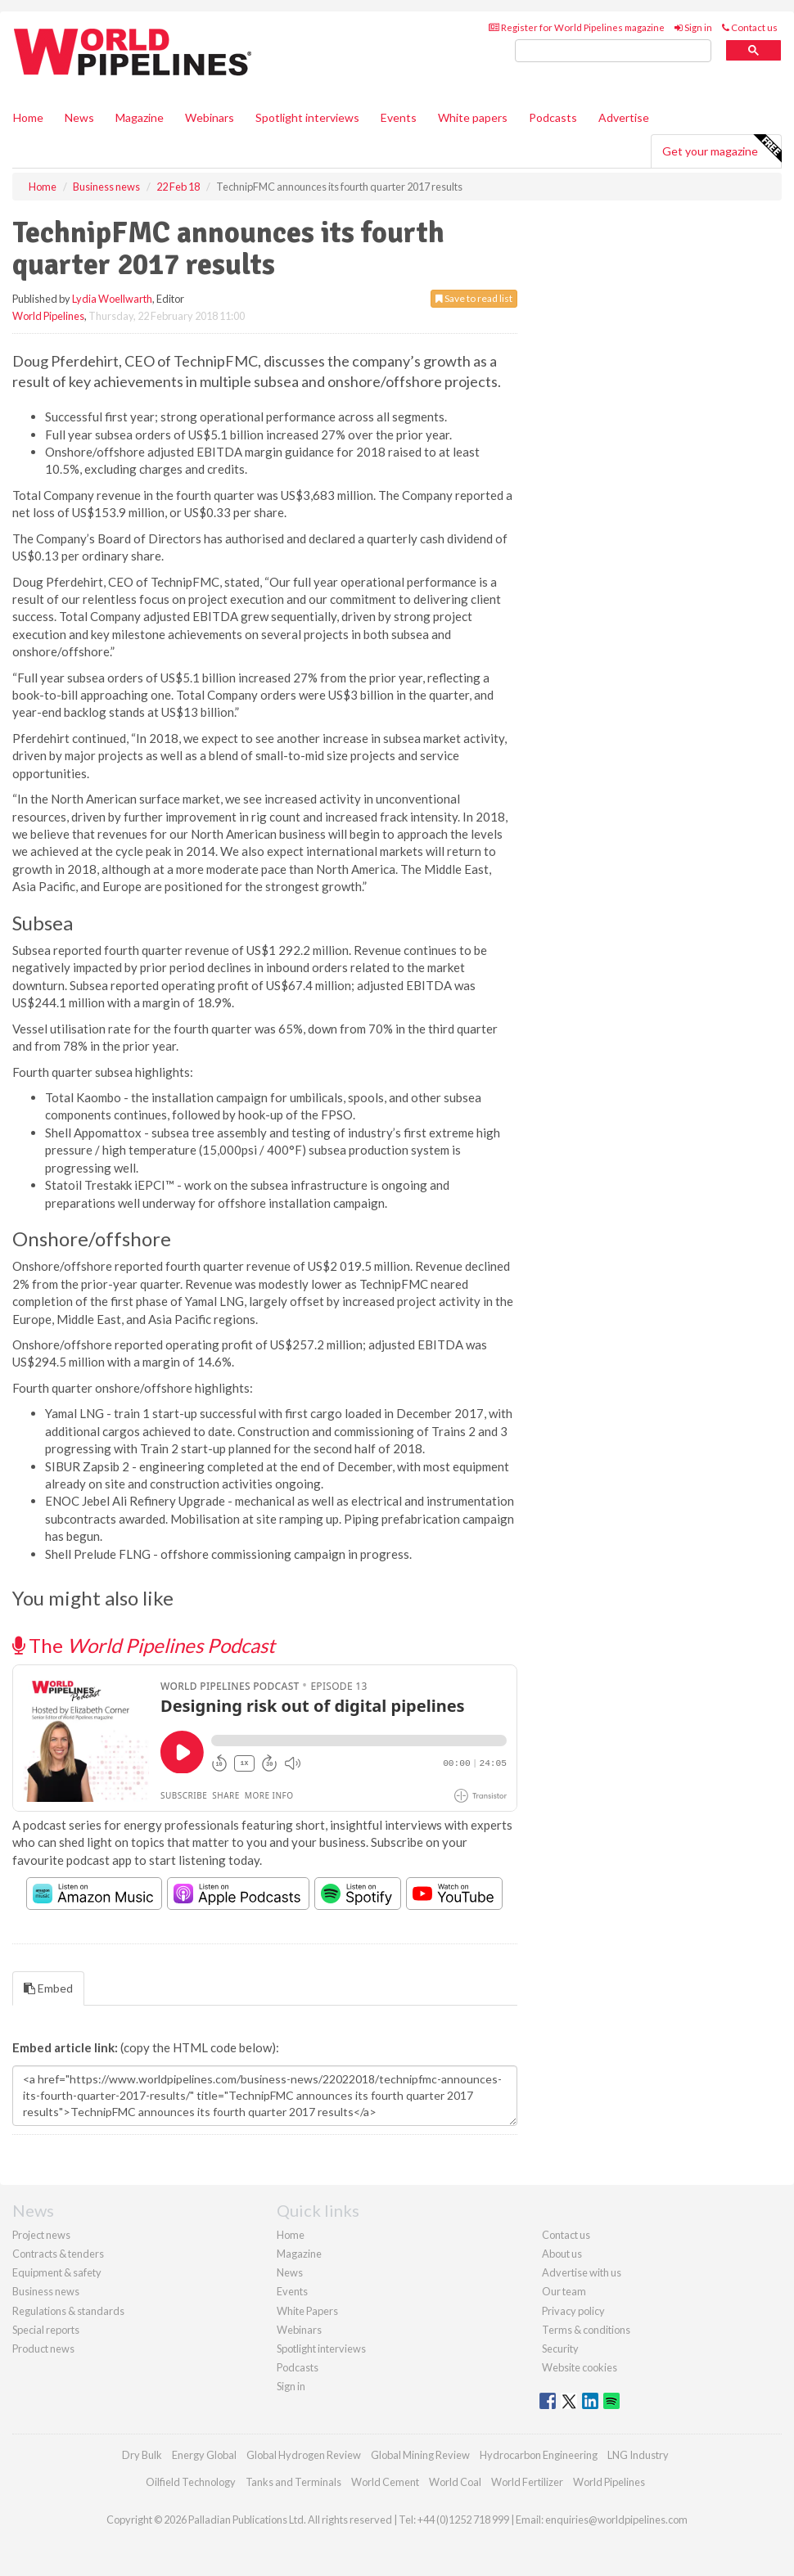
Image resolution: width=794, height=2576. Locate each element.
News (290, 2272)
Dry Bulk (142, 2454)
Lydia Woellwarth (112, 298)
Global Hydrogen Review (303, 2454)
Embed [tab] (48, 1988)
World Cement (385, 2481)
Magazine (139, 117)
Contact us (750, 27)
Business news (45, 2291)
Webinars (209, 117)
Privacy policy (573, 2310)
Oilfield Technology (191, 2481)
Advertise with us (581, 2272)
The (143, 1645)
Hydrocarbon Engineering (539, 2454)
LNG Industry (638, 2454)
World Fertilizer (527, 2481)
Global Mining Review (420, 2454)
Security (560, 2348)
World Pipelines (48, 315)
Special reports (45, 2329)
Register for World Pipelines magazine (577, 27)
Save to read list (473, 298)
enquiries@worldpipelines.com (616, 2519)
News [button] (79, 117)
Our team (564, 2291)
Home (28, 117)
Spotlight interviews (307, 117)
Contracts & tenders (58, 2253)
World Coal (455, 2481)
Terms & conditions (586, 2329)
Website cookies (579, 2367)
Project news (41, 2234)
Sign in (693, 27)
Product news (43, 2348)
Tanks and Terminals (293, 2481)
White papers (473, 117)
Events (399, 117)
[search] (613, 51)
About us (562, 2253)
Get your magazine (721, 149)
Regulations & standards (68, 2310)
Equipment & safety (57, 2272)
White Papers (307, 2310)
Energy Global (204, 2454)
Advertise (623, 117)
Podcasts (553, 117)
